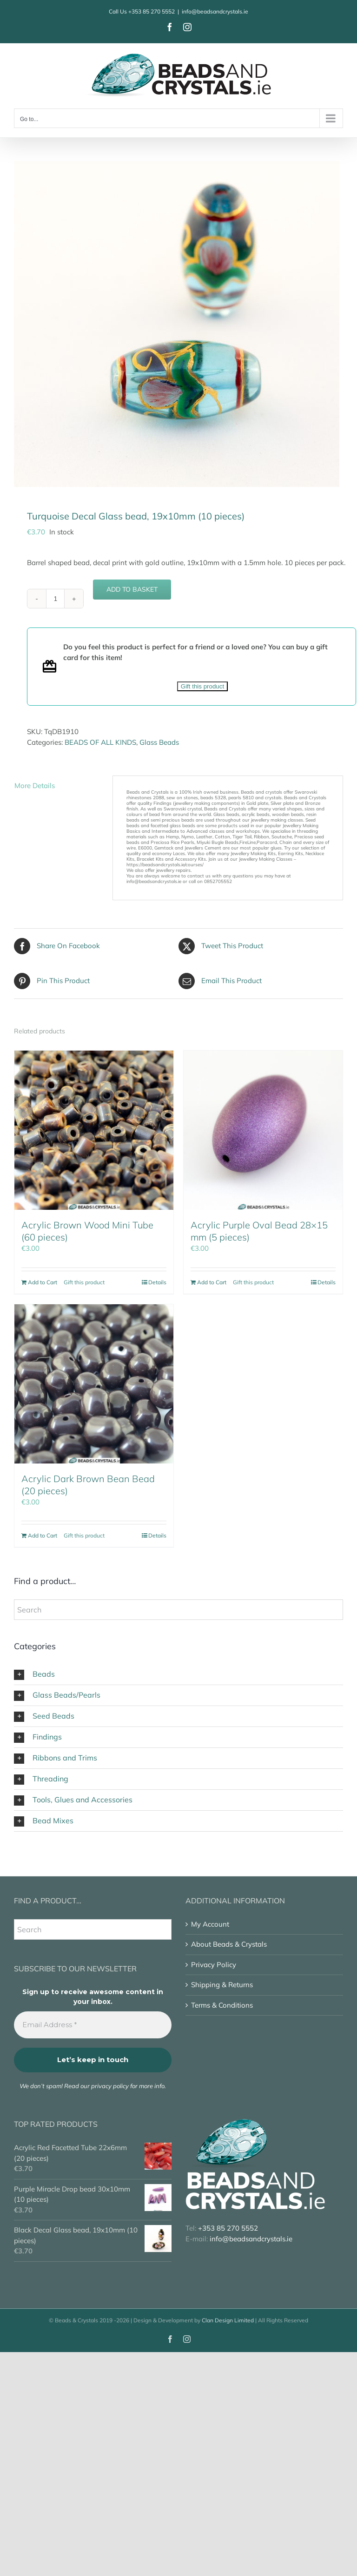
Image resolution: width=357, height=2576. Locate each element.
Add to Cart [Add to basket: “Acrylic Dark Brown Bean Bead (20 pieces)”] (42, 1535)
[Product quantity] (55, 598)
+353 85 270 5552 (151, 11)
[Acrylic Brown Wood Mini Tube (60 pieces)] (93, 1130)
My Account (210, 1924)
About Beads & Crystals (229, 1944)
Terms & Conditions (222, 2005)
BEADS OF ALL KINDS (100, 742)
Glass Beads (159, 742)
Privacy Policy (213, 1964)
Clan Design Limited (228, 2320)
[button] (178, 1674)
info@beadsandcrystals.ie (215, 11)
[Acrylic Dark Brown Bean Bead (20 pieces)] (93, 1383)
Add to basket (132, 589)
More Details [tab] (34, 785)
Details (157, 1282)
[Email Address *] (93, 2025)
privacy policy (110, 2086)
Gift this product (202, 686)
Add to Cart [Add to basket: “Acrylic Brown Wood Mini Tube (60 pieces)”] (42, 1282)
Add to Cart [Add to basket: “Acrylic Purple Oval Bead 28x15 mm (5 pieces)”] (211, 1282)
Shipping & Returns (222, 1984)
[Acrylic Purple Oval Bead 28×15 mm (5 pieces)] (263, 1130)
